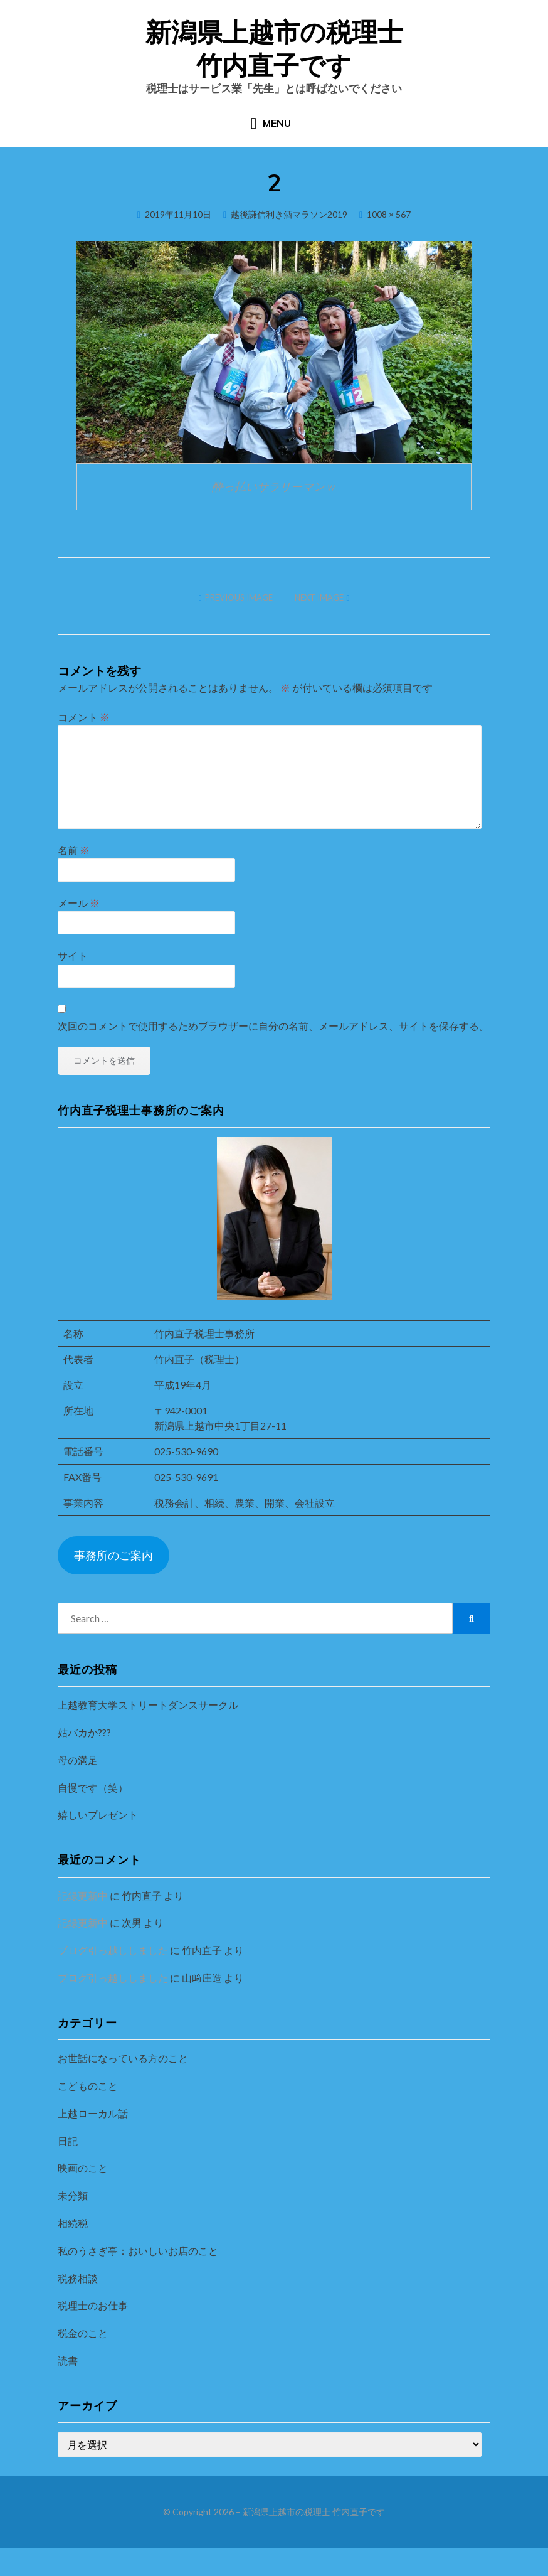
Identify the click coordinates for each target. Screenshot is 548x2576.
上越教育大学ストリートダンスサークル (148, 1733)
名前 (74, 878)
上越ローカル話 (93, 2141)
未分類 (73, 2224)
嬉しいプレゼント (98, 1843)
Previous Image (239, 625)
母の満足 (78, 1788)
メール (79, 931)
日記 (68, 2168)
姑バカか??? (84, 1760)
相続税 (73, 2251)
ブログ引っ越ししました (113, 1978)
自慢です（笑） (93, 1815)
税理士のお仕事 (93, 2333)
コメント (84, 745)
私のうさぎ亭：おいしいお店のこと (138, 2279)
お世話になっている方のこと (123, 2086)
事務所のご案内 (113, 1583)
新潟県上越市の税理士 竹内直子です (314, 2540)
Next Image (319, 625)
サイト (73, 984)
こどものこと (88, 2114)
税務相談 (78, 2306)
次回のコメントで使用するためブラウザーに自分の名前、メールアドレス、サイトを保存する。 (273, 1054)
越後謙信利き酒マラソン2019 (289, 242)
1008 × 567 (389, 242)
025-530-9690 (186, 1479)
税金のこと (83, 2361)
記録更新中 (83, 1923)
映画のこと (83, 2196)
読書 (68, 2389)
